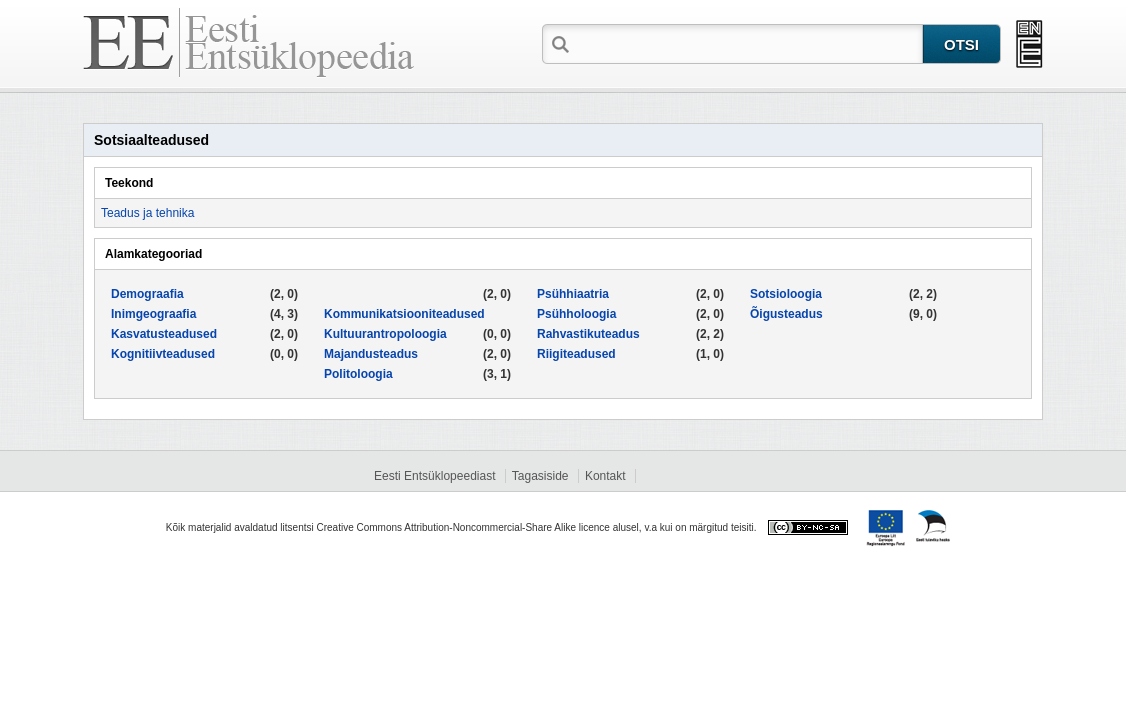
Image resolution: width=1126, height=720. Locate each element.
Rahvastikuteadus (588, 334)
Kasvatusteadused (164, 334)
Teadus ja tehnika (147, 213)
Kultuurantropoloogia (385, 334)
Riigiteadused (576, 354)
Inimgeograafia (153, 314)
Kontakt (605, 476)
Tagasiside (540, 476)
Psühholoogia (576, 314)
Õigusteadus (786, 314)
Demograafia (147, 294)
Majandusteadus (371, 354)
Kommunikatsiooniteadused (404, 314)
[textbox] (748, 43)
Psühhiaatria (573, 294)
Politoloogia (358, 374)
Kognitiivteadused (163, 354)
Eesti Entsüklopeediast (434, 476)
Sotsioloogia (786, 294)
